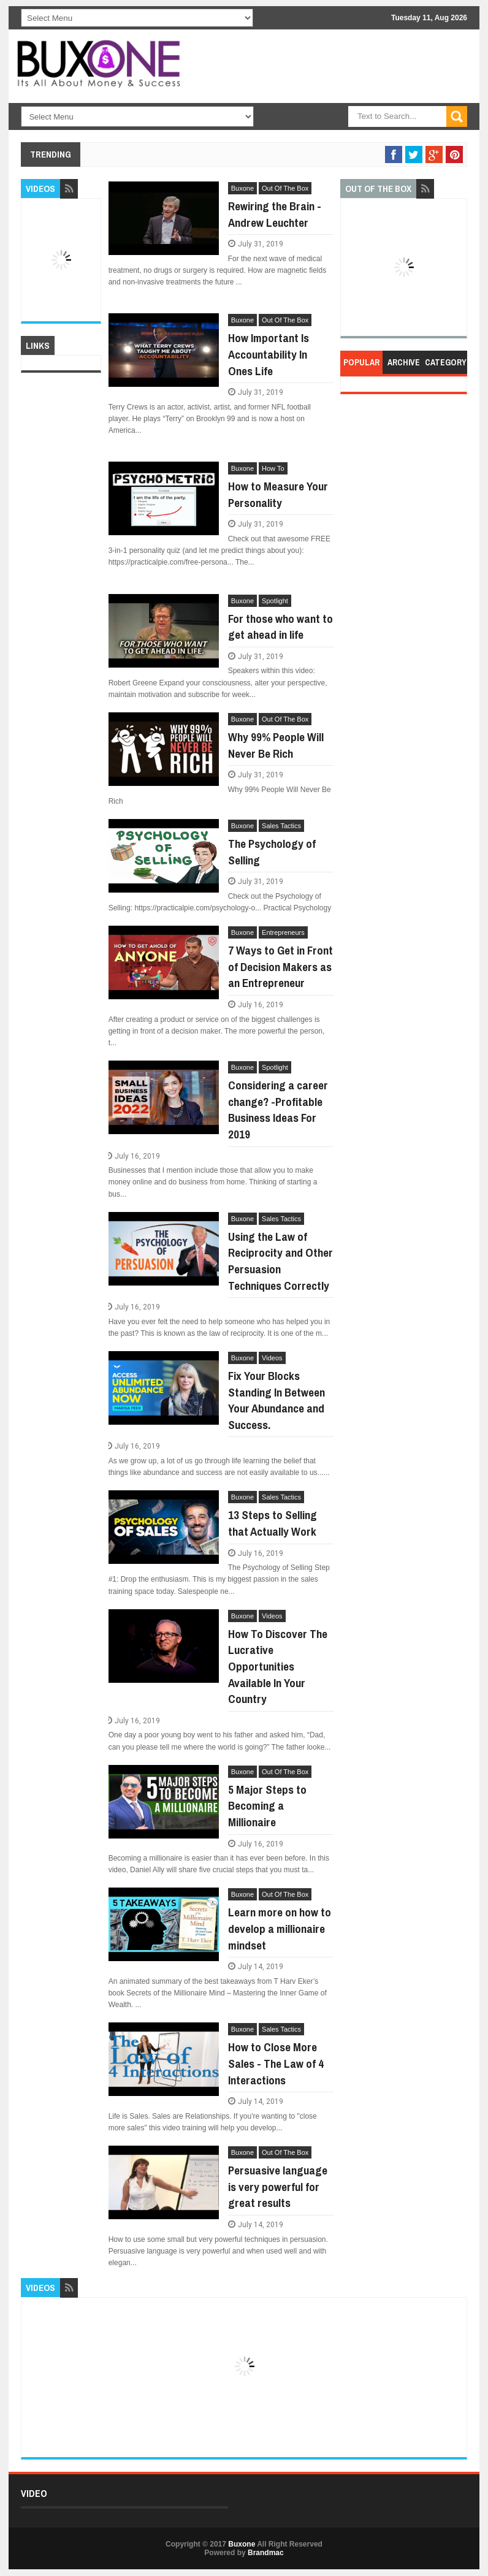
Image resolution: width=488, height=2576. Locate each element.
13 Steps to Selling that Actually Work (272, 1523)
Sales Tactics (281, 825)
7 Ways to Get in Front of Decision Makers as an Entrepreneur (280, 966)
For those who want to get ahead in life (280, 627)
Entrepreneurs (283, 932)
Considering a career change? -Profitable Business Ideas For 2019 (278, 1109)
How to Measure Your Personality (278, 494)
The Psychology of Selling (272, 852)
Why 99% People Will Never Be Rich (276, 745)
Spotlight (275, 600)
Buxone (242, 188)
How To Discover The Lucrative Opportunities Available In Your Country (277, 1666)
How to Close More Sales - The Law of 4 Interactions (276, 2063)
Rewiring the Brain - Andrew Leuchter (274, 214)
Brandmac (266, 2552)
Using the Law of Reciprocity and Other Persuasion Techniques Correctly (280, 1261)
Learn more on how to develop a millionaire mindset (279, 1928)
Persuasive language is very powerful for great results (277, 2186)
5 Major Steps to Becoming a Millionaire (267, 1805)
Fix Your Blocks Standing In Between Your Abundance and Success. (276, 1400)
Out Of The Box (285, 188)
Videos (272, 1358)
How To (273, 468)
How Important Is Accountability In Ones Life (268, 354)
